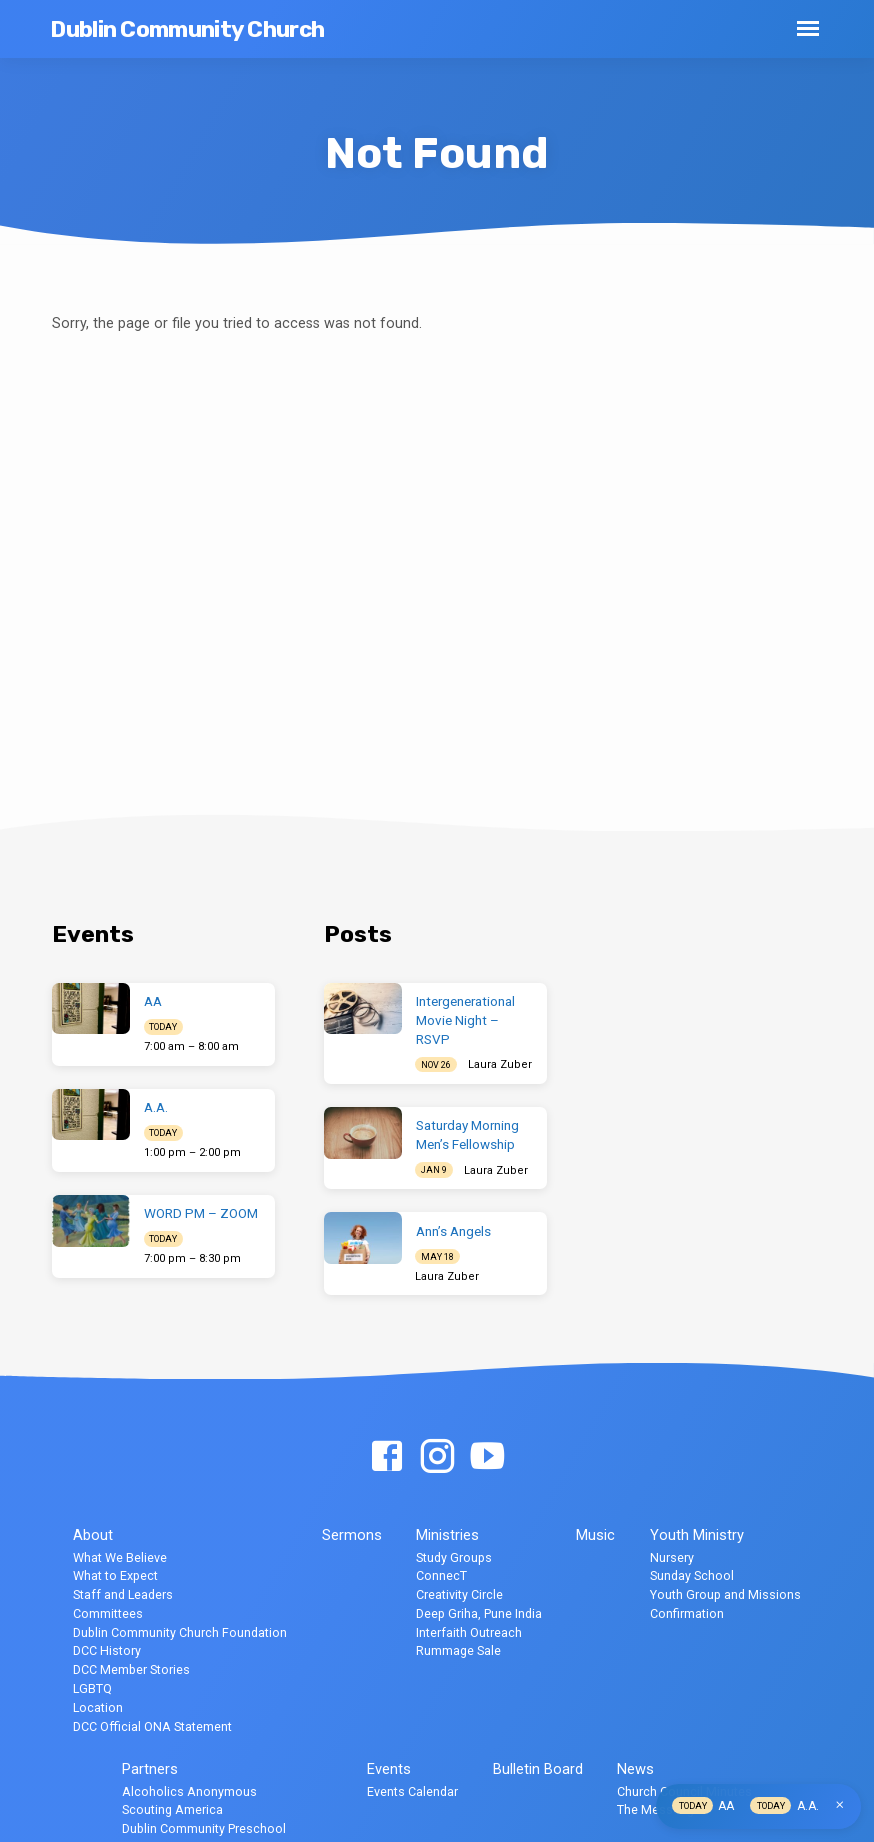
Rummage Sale (458, 1650)
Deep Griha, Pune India (479, 1613)
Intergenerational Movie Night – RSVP (465, 1020)
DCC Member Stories (131, 1669)
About (93, 1535)
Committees (108, 1613)
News (635, 1769)
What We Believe (120, 1557)
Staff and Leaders (123, 1594)
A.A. (156, 1107)
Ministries (447, 1535)
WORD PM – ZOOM (201, 1213)
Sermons (352, 1535)
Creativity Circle (459, 1594)
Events (389, 1769)
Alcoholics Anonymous (189, 1791)
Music (595, 1535)
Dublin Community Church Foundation (180, 1632)
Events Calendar (412, 1791)
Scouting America (172, 1809)
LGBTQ (92, 1688)
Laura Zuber (500, 1064)
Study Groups (454, 1557)
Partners (150, 1769)
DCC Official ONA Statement (152, 1726)
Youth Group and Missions (725, 1594)
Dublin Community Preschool (204, 1828)
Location (98, 1707)
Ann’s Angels (453, 1231)
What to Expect (115, 1575)
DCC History (107, 1650)
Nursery (672, 1557)
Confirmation (687, 1613)
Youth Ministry (697, 1535)
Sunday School (692, 1575)
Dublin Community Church (187, 29)
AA (153, 1001)
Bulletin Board (538, 1769)
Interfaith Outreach (469, 1632)
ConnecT (441, 1575)
